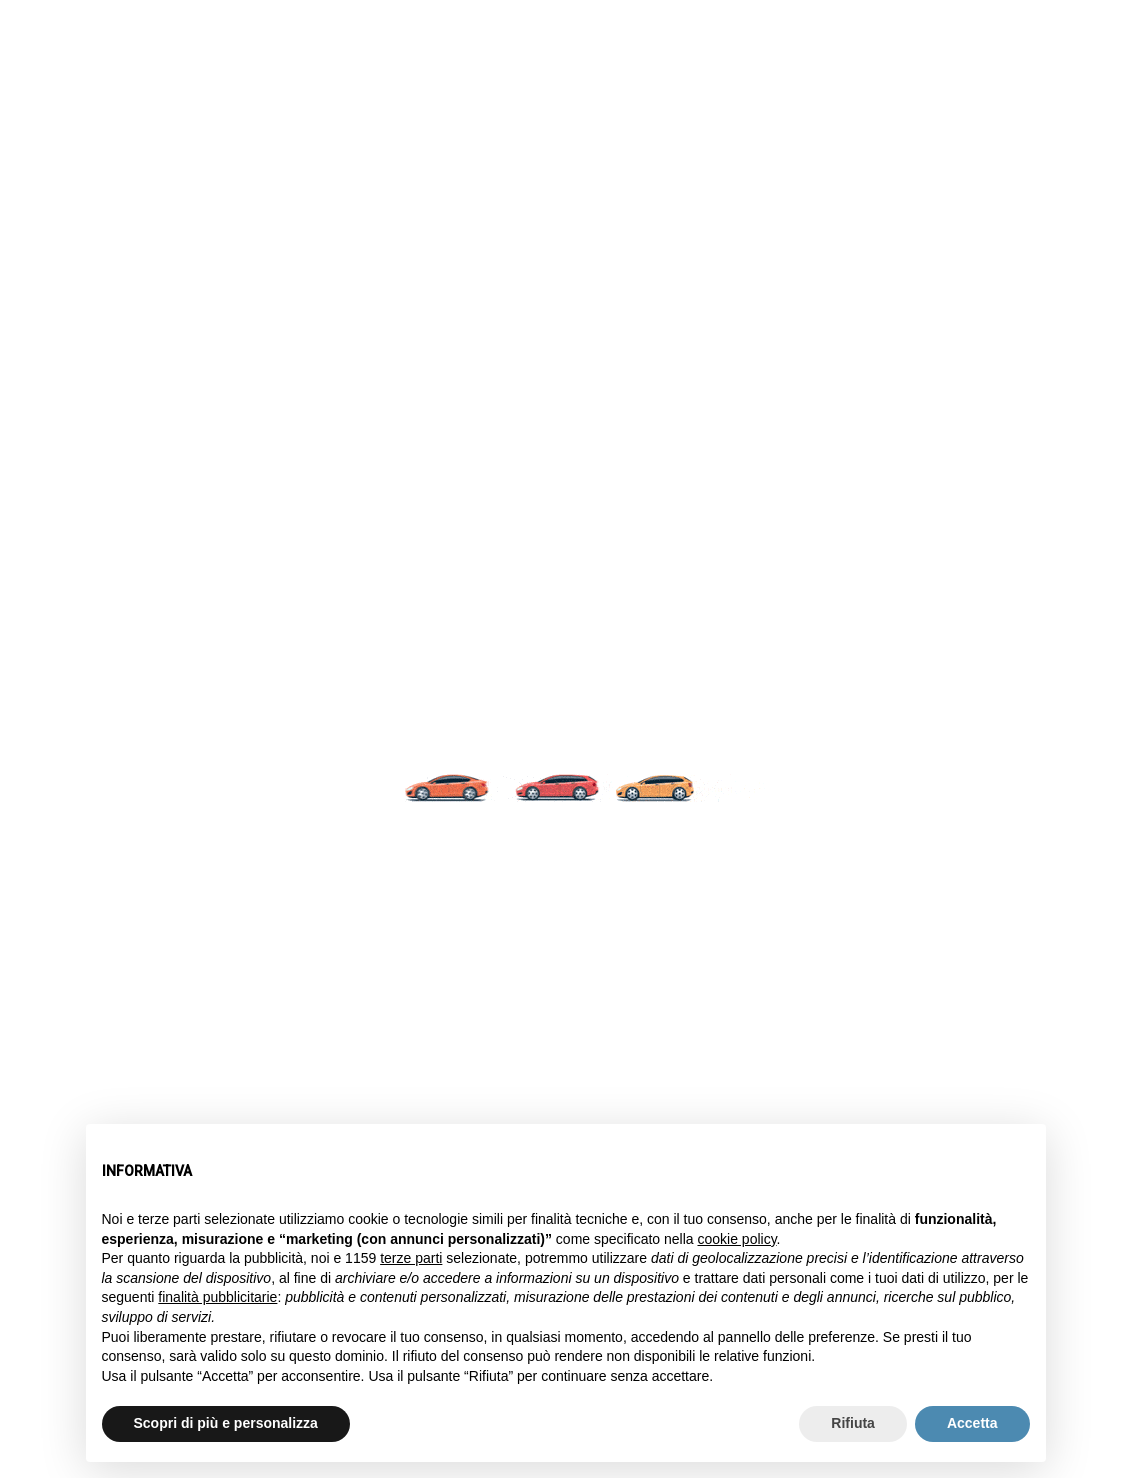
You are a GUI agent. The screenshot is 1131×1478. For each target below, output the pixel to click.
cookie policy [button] (736, 1239)
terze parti (411, 1258)
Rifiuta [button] (853, 1423)
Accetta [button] (972, 1423)
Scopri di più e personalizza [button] (226, 1423)
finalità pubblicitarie (217, 1297)
